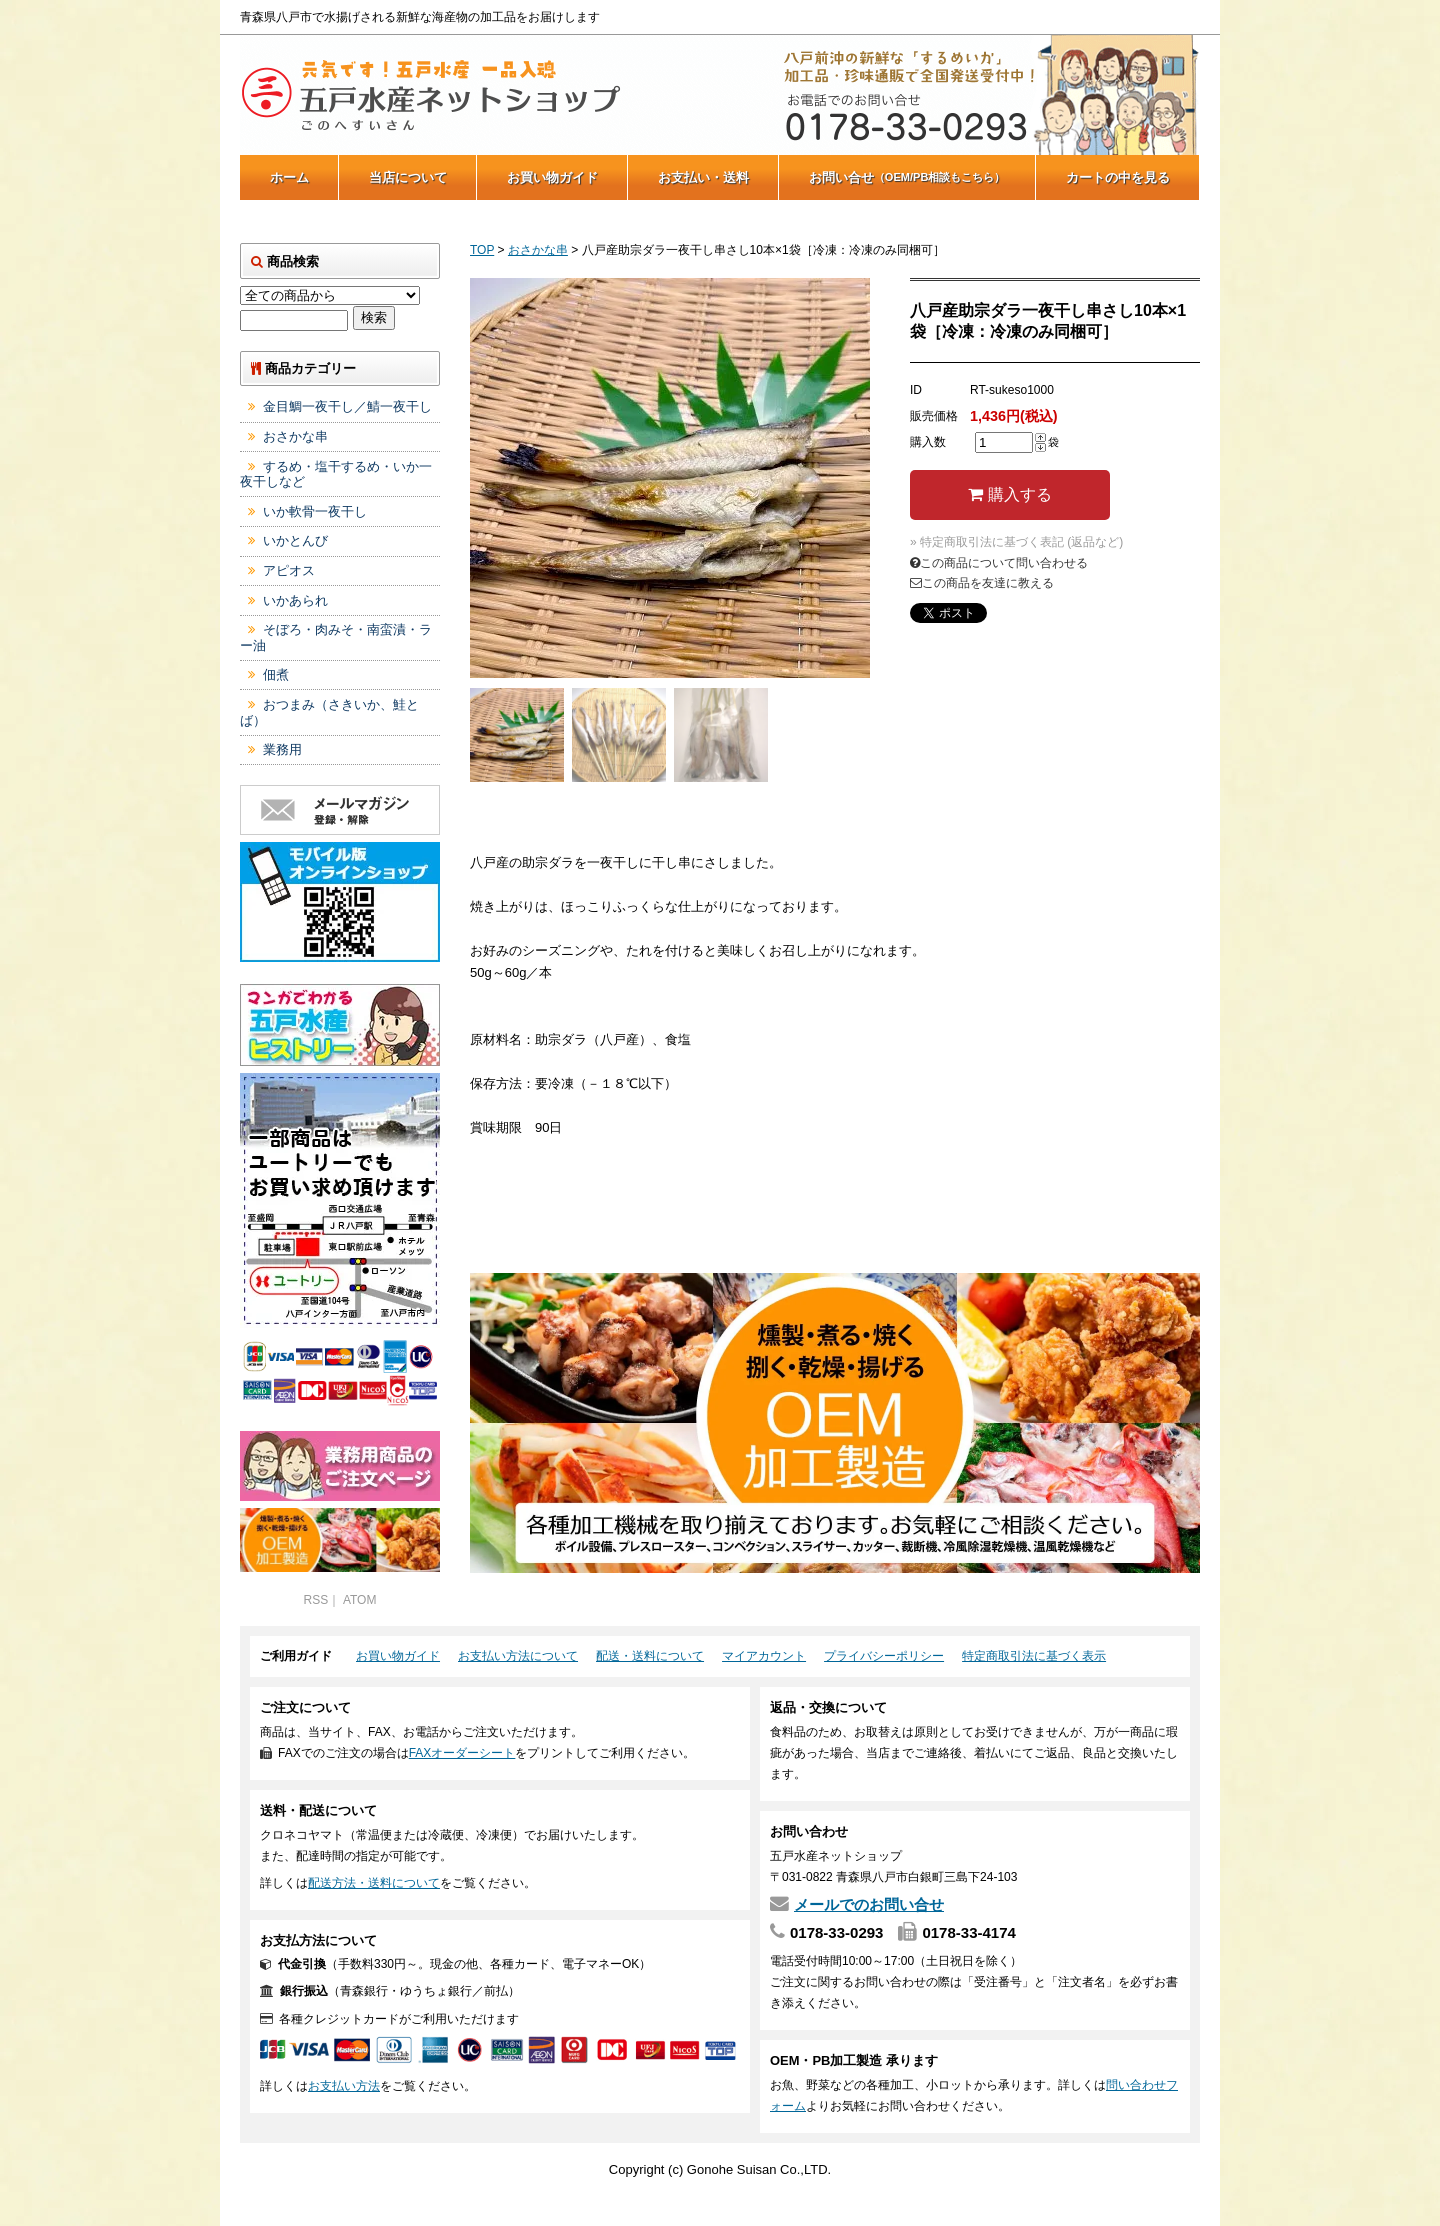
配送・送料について (650, 1656)
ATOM (360, 1600)
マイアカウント (764, 1656)
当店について (408, 177)
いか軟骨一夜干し (315, 511)
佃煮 (276, 674)
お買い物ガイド (552, 177)
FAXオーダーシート (462, 1753)
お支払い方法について (518, 1656)
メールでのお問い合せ (869, 1904)
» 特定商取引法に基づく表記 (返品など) (1016, 542)
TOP (482, 250)
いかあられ (295, 600)
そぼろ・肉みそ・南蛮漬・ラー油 (336, 637)
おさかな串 (538, 250)
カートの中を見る (1118, 177)
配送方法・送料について (374, 1883)
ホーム (289, 177)
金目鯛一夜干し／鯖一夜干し (347, 406)
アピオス (289, 570)
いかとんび (295, 540)
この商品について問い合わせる (999, 563)
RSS (316, 1600)
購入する (1009, 494)
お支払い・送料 (703, 177)
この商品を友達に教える (982, 583)
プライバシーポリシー (884, 1656)
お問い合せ (907, 177)
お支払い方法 (344, 2086)
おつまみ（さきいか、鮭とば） (329, 712)
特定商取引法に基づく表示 (1034, 1656)
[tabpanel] (670, 478)
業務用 (282, 749)
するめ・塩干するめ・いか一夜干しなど (336, 474)
